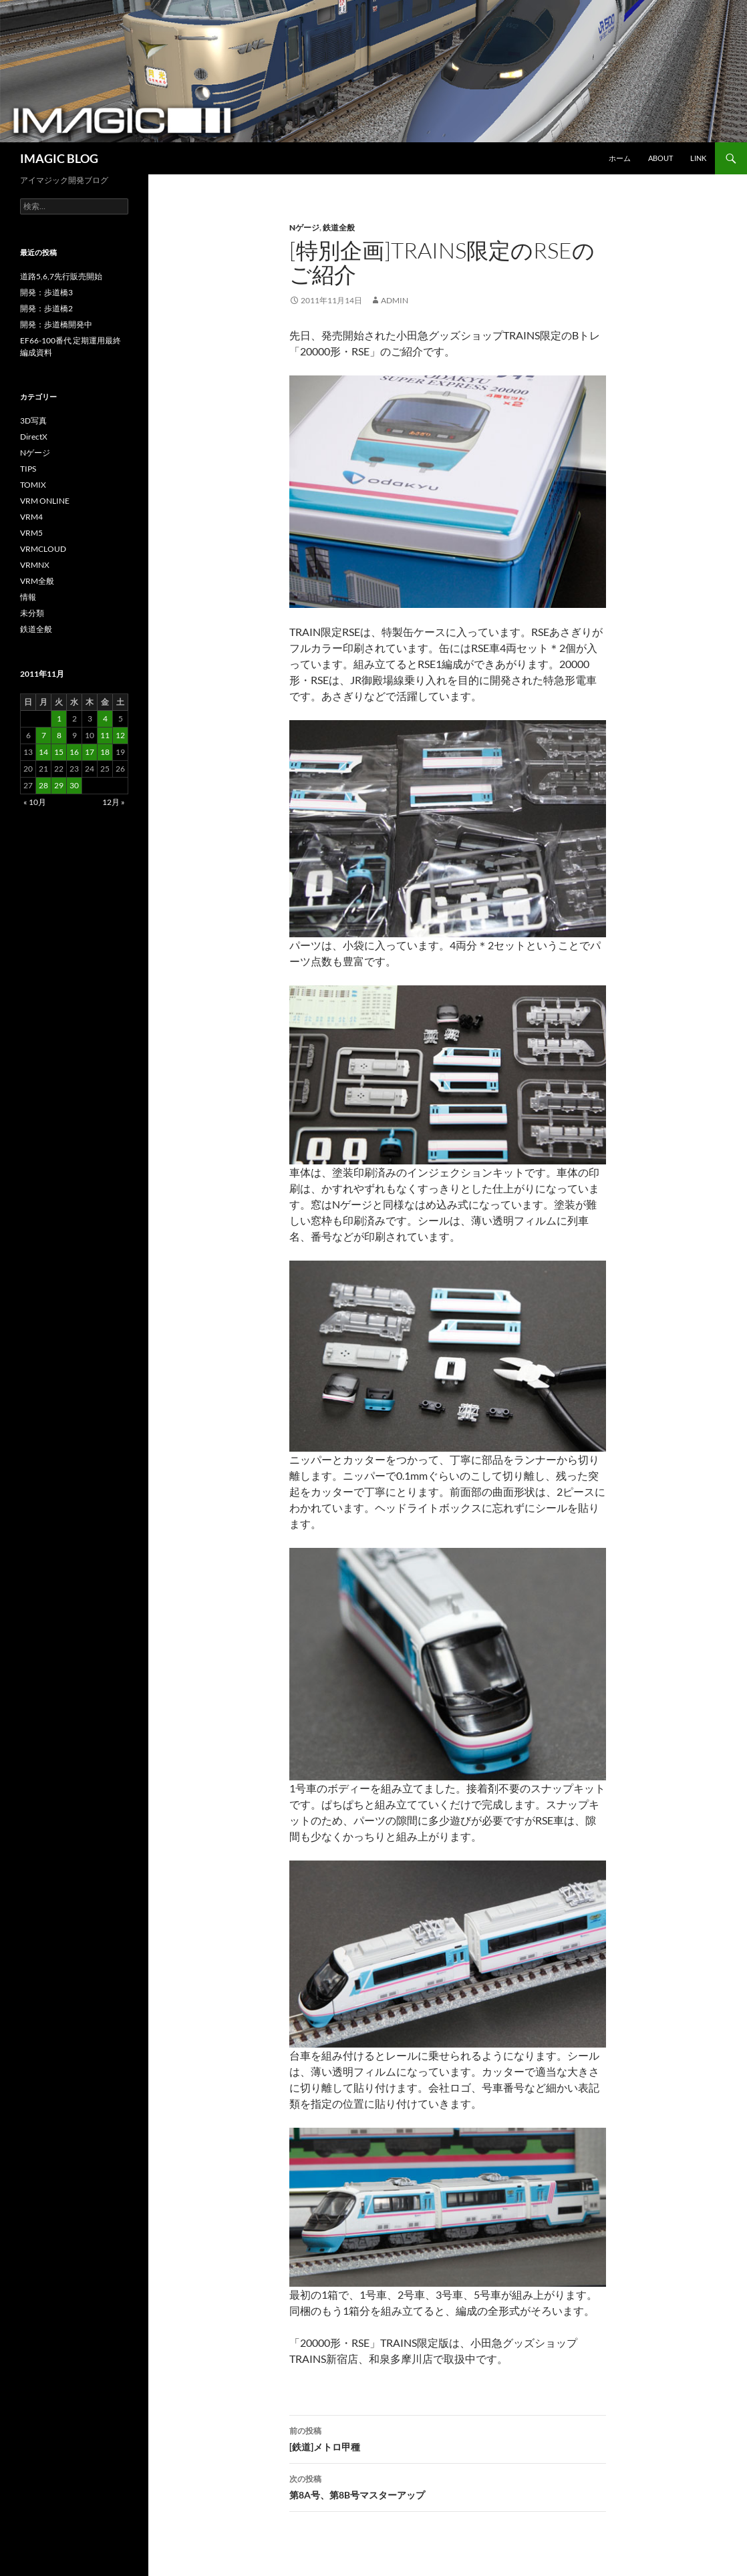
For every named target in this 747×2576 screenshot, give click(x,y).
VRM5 (31, 533)
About (660, 158)
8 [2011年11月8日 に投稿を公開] (59, 735)
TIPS (28, 469)
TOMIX (33, 485)
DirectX (33, 437)
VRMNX (34, 565)
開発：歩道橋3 (46, 292)
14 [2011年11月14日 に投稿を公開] (43, 752)
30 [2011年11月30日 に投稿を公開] (74, 785)
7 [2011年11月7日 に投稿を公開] (43, 735)
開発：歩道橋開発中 (56, 324)
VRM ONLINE (44, 501)
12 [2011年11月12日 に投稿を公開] (120, 735)
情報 (28, 597)
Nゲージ (304, 227)
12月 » (113, 802)
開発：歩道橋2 (46, 308)
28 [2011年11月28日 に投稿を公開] (43, 785)
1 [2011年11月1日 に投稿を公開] (59, 718)
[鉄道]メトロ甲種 (447, 2437)
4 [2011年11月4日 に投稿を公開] (105, 718)
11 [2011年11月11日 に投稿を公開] (105, 735)
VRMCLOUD (43, 549)
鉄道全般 (339, 227)
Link (698, 158)
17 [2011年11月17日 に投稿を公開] (89, 752)
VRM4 (31, 517)
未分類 (32, 613)
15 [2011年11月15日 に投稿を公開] (58, 752)
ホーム (620, 158)
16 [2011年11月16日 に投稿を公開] (74, 752)
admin (394, 300)
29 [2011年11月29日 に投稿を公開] (58, 785)
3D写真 (33, 421)
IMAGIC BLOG (59, 158)
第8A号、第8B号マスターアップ (447, 2486)
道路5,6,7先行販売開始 (61, 276)
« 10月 (34, 802)
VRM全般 (37, 581)
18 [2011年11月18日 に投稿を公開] (105, 752)
